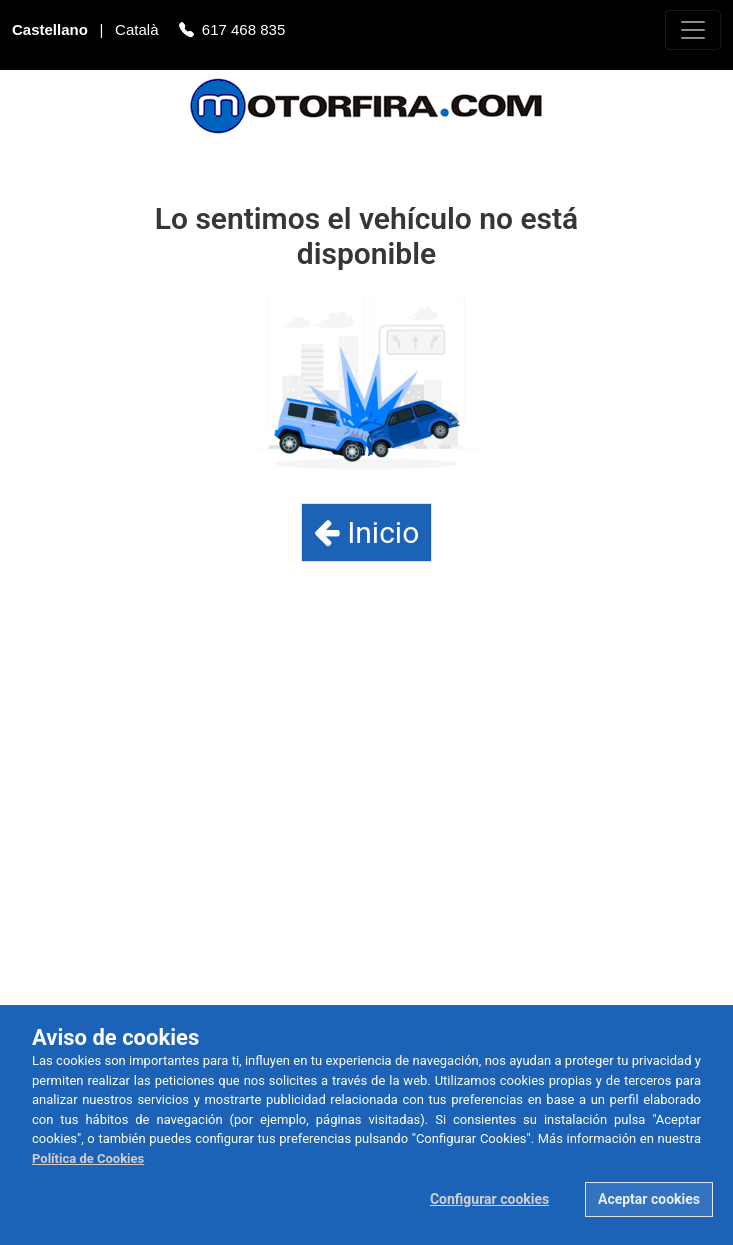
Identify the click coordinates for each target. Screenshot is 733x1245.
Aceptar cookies (649, 1199)
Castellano (52, 31)
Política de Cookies (88, 1158)
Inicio (367, 532)
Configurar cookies (489, 1199)
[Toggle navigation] (693, 30)
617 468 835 (243, 31)
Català (139, 31)
